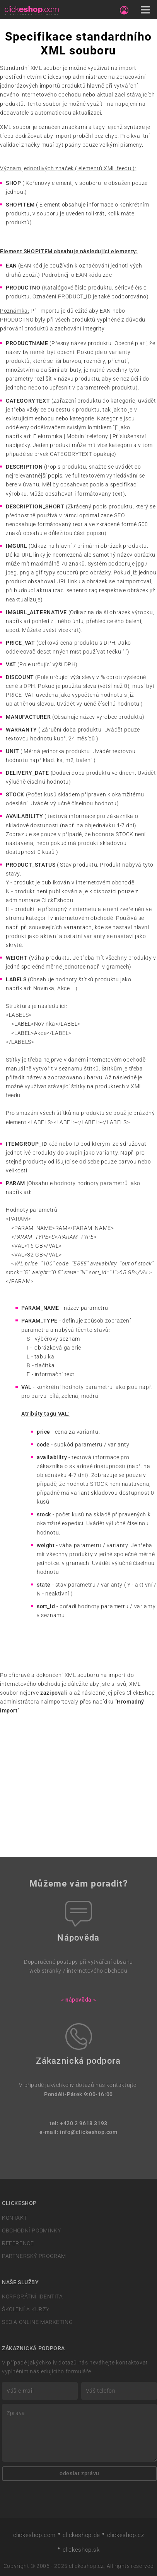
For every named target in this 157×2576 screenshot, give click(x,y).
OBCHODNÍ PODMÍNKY (31, 2230)
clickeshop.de (81, 2535)
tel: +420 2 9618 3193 (78, 2123)
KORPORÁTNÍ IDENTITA (32, 2296)
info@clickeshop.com (89, 2132)
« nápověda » (78, 2000)
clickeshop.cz (125, 2535)
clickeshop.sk (81, 2549)
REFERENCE (18, 2243)
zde (107, 275)
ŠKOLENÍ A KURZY (25, 2309)
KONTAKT (14, 2218)
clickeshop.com (34, 2535)
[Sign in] (124, 10)
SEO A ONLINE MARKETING (37, 2322)
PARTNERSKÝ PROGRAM (34, 2256)
